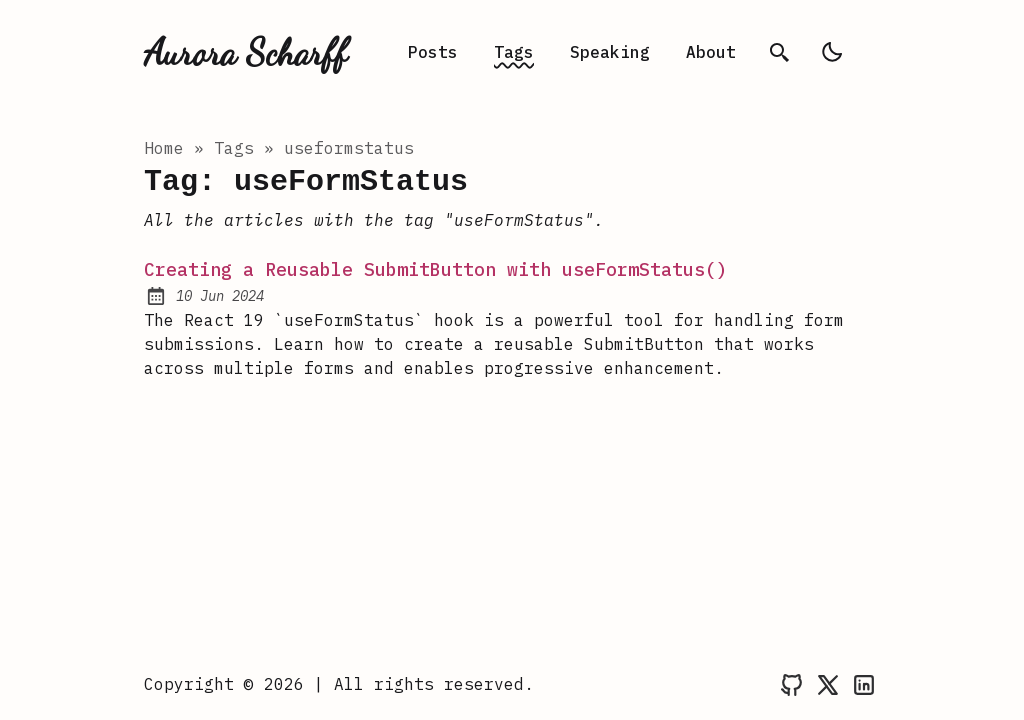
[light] (832, 52)
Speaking (610, 52)
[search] (780, 52)
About (711, 52)
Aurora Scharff (245, 52)
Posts (433, 52)
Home (164, 148)
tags (234, 148)
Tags (514, 52)
